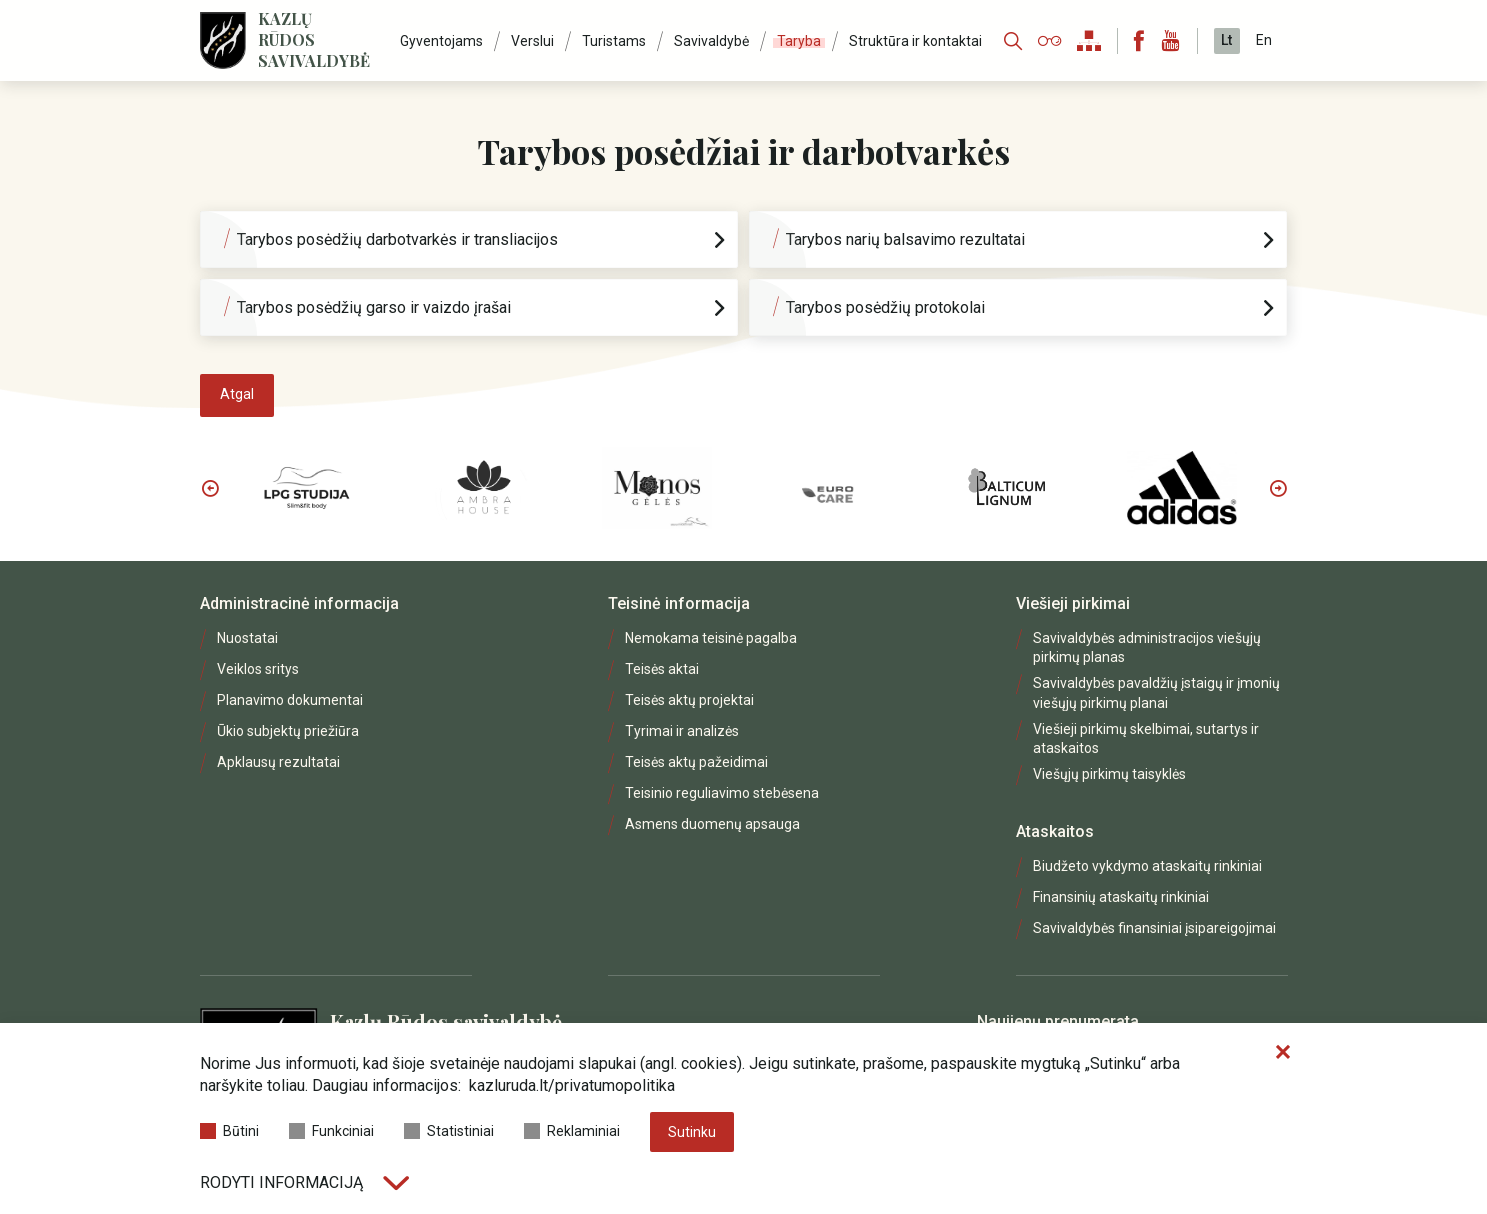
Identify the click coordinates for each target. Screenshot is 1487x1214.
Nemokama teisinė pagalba (711, 638)
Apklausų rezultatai (278, 762)
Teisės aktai (662, 669)
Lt (1226, 40)
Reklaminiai (572, 1131)
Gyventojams (441, 41)
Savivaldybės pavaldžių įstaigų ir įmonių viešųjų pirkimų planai (1156, 692)
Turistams (614, 41)
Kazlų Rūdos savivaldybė (314, 40)
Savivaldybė (711, 41)
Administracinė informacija (299, 603)
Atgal (237, 394)
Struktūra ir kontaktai (915, 41)
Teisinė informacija (679, 603)
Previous (210, 488)
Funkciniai (331, 1131)
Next (1278, 488)
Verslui (532, 41)
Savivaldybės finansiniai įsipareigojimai (1154, 928)
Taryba (799, 41)
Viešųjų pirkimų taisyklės (1109, 774)
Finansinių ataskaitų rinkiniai (1121, 897)
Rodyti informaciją (304, 1182)
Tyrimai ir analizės (682, 731)
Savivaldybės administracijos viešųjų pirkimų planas (1147, 647)
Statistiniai (449, 1131)
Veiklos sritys (258, 669)
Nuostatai (247, 638)
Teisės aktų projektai (689, 700)
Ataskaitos (1055, 831)
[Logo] (223, 40)
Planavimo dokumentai (290, 700)
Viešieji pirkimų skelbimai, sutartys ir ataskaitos (1146, 738)
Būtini (229, 1131)
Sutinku (692, 1132)
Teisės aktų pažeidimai (696, 762)
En (1264, 40)
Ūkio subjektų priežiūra (288, 731)
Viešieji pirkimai (1073, 603)
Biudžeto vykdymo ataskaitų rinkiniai (1147, 866)
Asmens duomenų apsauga (712, 824)
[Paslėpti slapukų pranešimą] (1283, 1053)
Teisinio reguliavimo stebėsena (722, 793)
